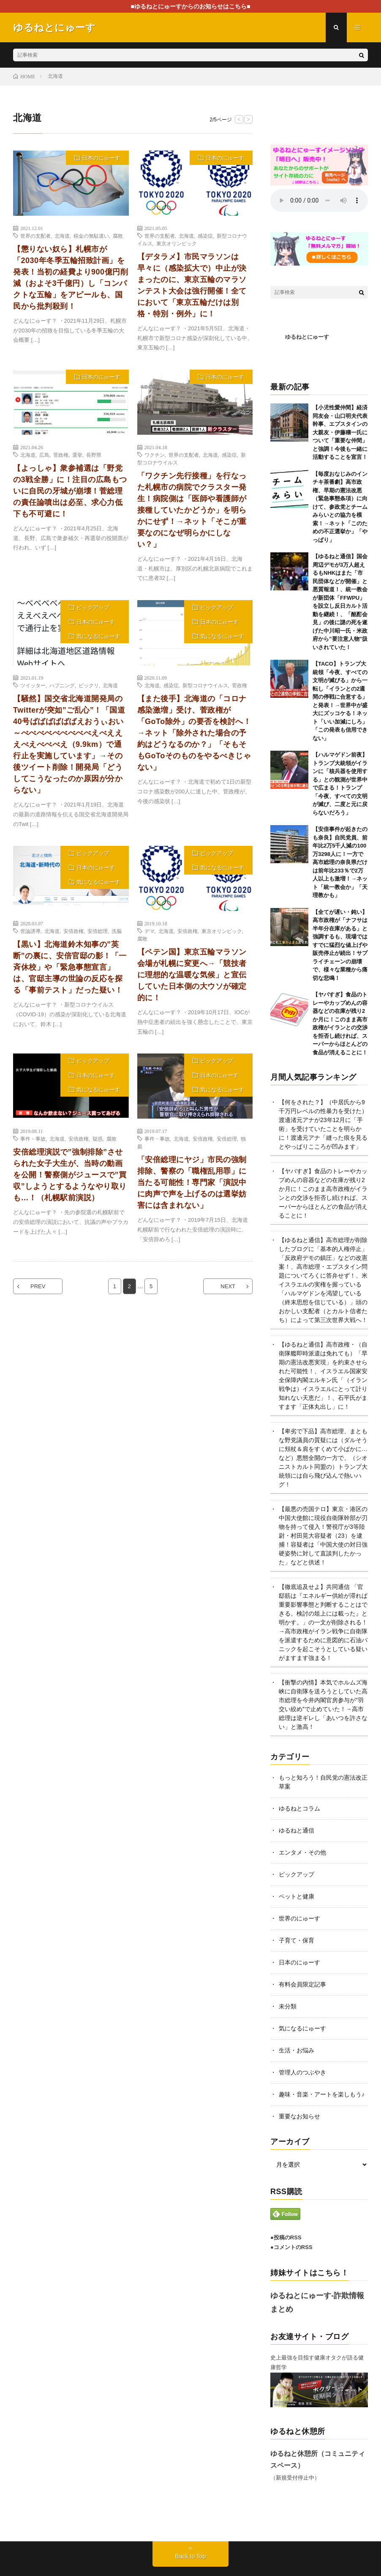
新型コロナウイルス (205, 685)
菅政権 (60, 454)
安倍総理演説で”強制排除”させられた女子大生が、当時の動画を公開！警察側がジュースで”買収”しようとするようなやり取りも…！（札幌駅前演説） (70, 1175)
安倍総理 (97, 930)
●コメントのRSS (291, 2247)
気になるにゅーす (98, 636)
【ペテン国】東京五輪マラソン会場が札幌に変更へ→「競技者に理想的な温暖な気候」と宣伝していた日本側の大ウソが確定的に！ (192, 975)
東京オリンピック (176, 243)
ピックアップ (92, 607)
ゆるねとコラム (299, 1808)
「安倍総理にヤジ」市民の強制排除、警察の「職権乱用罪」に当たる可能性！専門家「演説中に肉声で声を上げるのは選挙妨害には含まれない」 (192, 1182)
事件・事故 (33, 1138)
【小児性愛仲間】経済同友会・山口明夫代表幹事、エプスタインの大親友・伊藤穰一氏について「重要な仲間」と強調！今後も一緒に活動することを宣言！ (340, 432)
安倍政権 (73, 930)
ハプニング (62, 685)
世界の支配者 (35, 235)
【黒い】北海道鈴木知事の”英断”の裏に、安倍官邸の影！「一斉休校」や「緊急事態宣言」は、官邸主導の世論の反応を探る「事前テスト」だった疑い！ (70, 967)
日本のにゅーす (101, 158)
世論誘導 (30, 930)
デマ (149, 930)
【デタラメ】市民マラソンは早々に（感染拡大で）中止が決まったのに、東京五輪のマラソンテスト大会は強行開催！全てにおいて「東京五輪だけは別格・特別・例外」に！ (192, 285)
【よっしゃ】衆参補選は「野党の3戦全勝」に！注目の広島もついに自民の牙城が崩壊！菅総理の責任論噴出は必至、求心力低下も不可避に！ (70, 491)
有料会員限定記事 (302, 1984)
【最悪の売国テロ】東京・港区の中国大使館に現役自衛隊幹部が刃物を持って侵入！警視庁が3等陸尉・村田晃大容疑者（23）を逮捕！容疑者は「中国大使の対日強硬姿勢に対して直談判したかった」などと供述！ (323, 1536)
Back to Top (190, 2556)
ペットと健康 (296, 1896)
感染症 (205, 235)
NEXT (227, 1286)
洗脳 (117, 930)
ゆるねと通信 (296, 1830)
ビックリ (89, 685)
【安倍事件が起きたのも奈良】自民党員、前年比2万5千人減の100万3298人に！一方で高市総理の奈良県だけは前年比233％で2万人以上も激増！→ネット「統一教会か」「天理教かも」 (340, 862)
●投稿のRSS (286, 2237)
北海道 (62, 235)
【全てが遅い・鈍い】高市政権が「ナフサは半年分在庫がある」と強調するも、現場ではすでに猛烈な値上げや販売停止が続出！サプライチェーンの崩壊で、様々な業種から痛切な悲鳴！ (340, 945)
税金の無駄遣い (91, 235)
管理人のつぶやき (302, 2072)
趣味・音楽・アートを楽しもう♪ (322, 2094)
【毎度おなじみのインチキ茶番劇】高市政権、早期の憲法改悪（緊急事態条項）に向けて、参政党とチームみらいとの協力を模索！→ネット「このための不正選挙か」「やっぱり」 (340, 507)
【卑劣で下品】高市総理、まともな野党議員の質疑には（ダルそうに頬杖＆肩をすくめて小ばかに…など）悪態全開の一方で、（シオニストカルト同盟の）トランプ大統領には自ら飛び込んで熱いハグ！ (323, 1458)
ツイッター (33, 685)
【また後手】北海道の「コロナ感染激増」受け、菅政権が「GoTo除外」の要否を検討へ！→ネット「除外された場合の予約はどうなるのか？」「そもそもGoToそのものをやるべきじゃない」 (194, 732)
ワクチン (154, 454)
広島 (44, 454)
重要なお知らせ (299, 2116)
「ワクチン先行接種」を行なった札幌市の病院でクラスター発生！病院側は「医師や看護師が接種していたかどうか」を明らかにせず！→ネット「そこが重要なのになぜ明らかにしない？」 (192, 510)
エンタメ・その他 (302, 1852)
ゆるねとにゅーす (307, 337)
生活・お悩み (296, 2050)
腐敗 (118, 235)
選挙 (77, 454)
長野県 (93, 454)
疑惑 (98, 1138)
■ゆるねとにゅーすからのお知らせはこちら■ (190, 6)
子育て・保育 (296, 1940)
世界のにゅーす (299, 1918)
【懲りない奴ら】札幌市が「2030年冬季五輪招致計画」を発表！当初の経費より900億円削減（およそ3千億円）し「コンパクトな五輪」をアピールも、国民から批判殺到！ (70, 277)
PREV (37, 1286)
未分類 (288, 2006)
